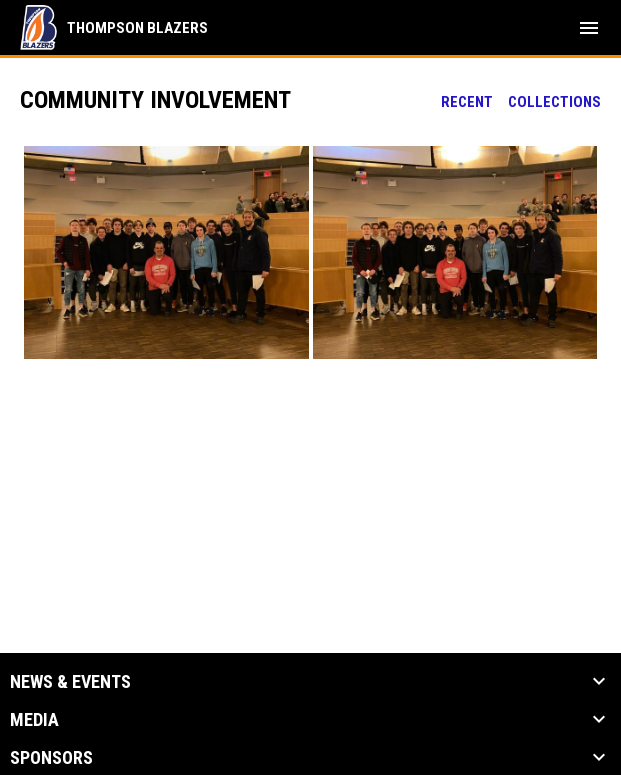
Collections (554, 102)
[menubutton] (589, 28)
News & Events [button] (70, 682)
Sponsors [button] (51, 758)
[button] (166, 252)
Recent (467, 102)
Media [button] (34, 720)
